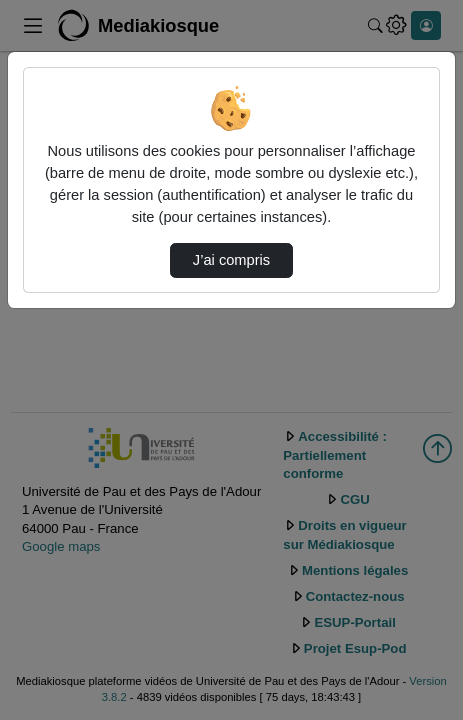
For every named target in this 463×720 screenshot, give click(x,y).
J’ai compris (231, 260)
